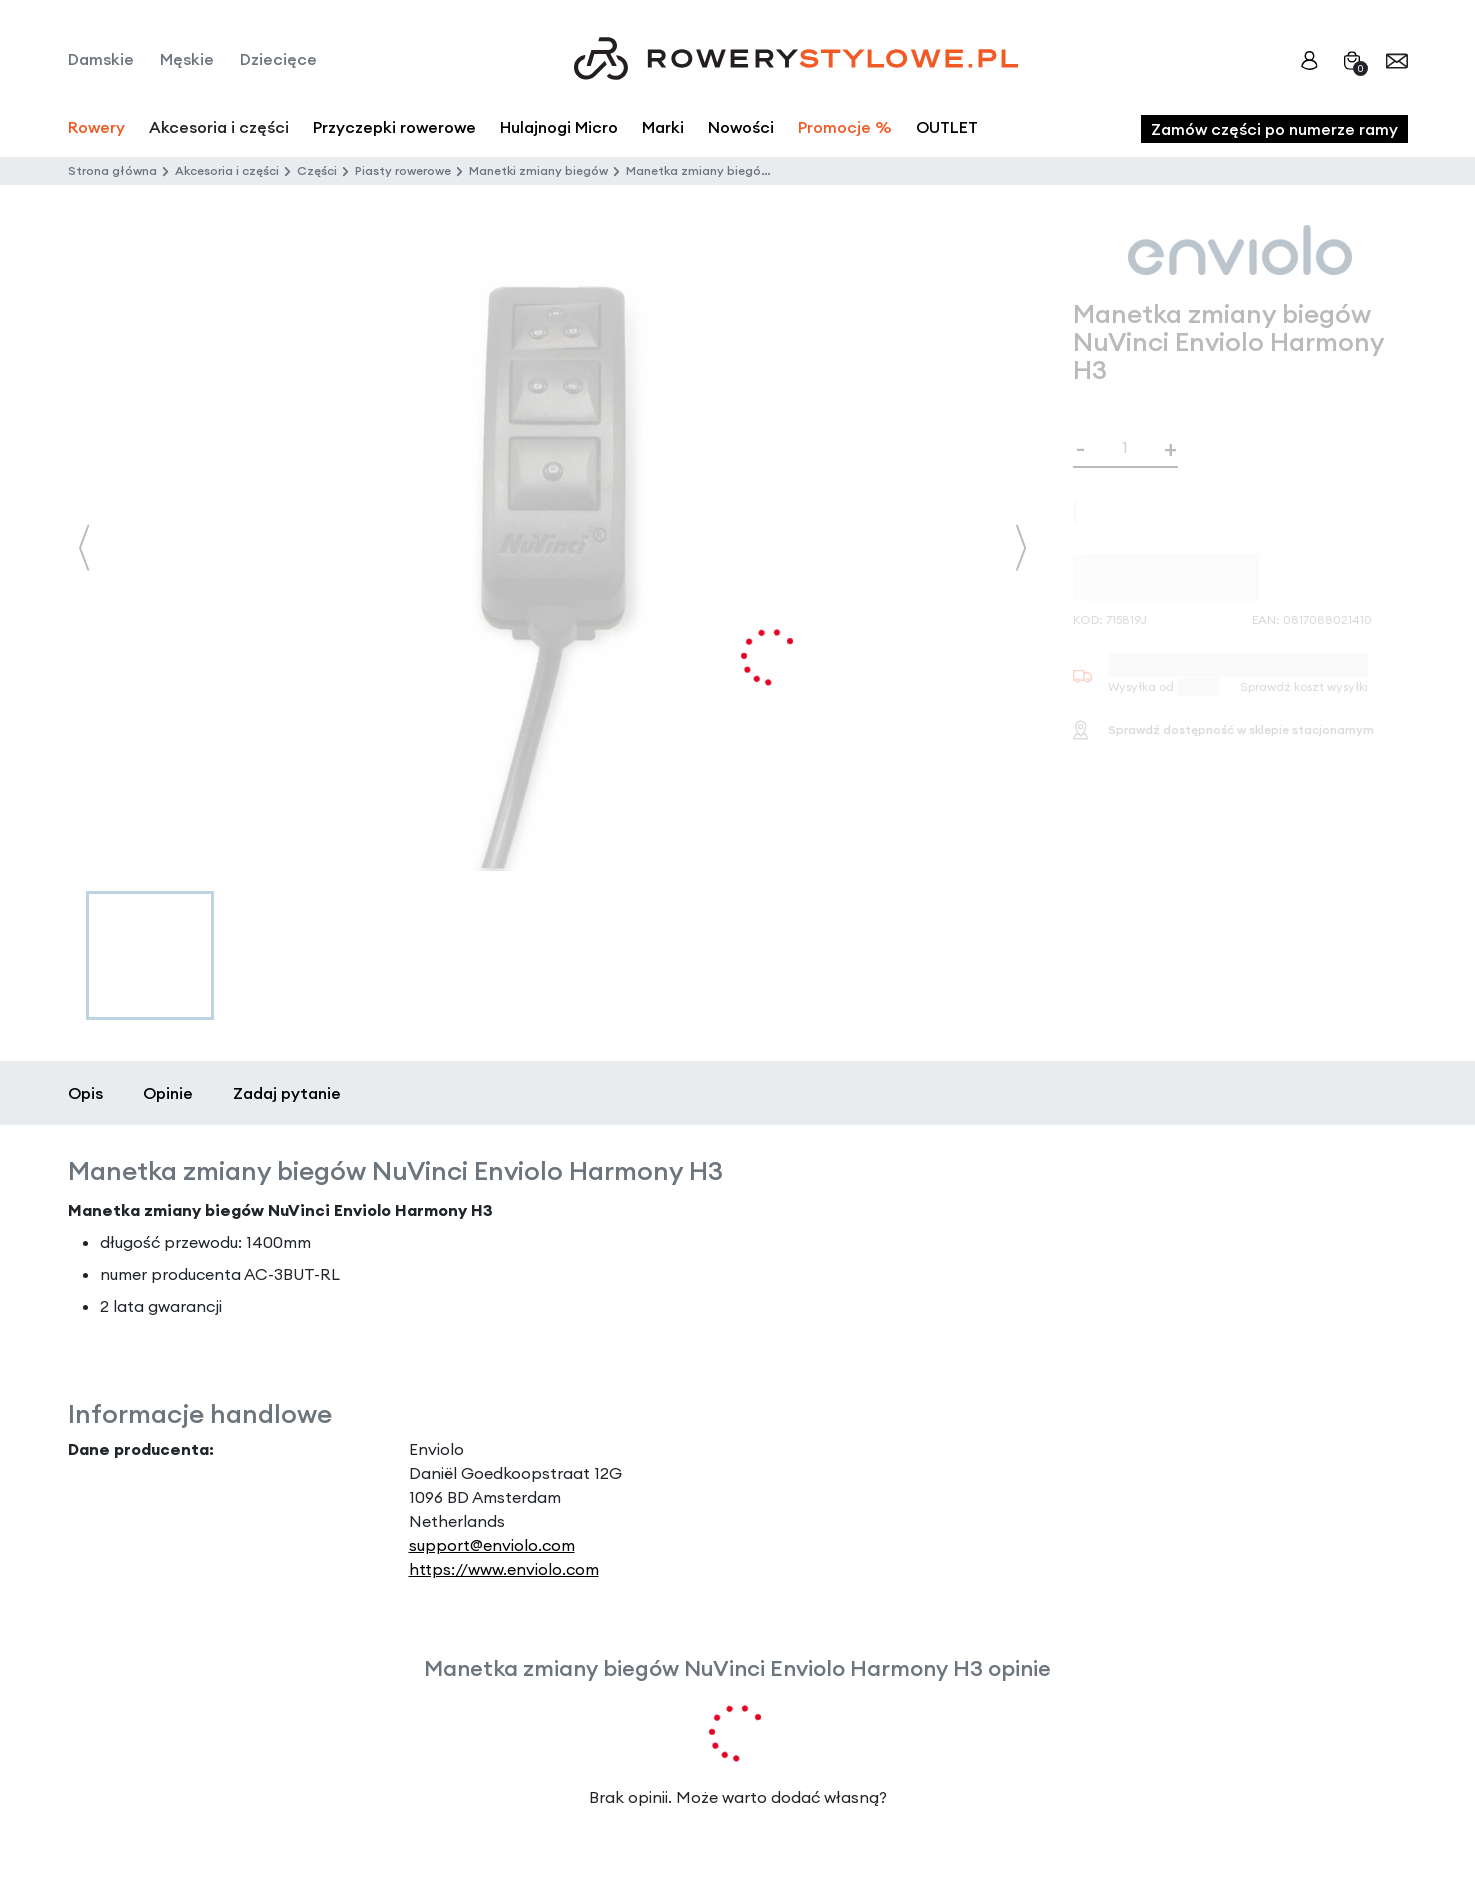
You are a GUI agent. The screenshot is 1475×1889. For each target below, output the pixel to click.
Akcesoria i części (227, 170)
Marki (663, 127)
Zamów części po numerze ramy (1274, 129)
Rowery (96, 127)
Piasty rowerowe (403, 170)
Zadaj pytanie (287, 1093)
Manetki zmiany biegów (538, 170)
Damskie (101, 59)
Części (317, 170)
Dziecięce (278, 59)
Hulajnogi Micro (559, 127)
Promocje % (845, 127)
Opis (85, 1093)
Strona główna (112, 170)
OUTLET (947, 127)
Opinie (168, 1093)
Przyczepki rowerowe (394, 127)
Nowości (741, 127)
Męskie (187, 59)
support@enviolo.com (492, 1545)
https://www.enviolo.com (504, 1569)
